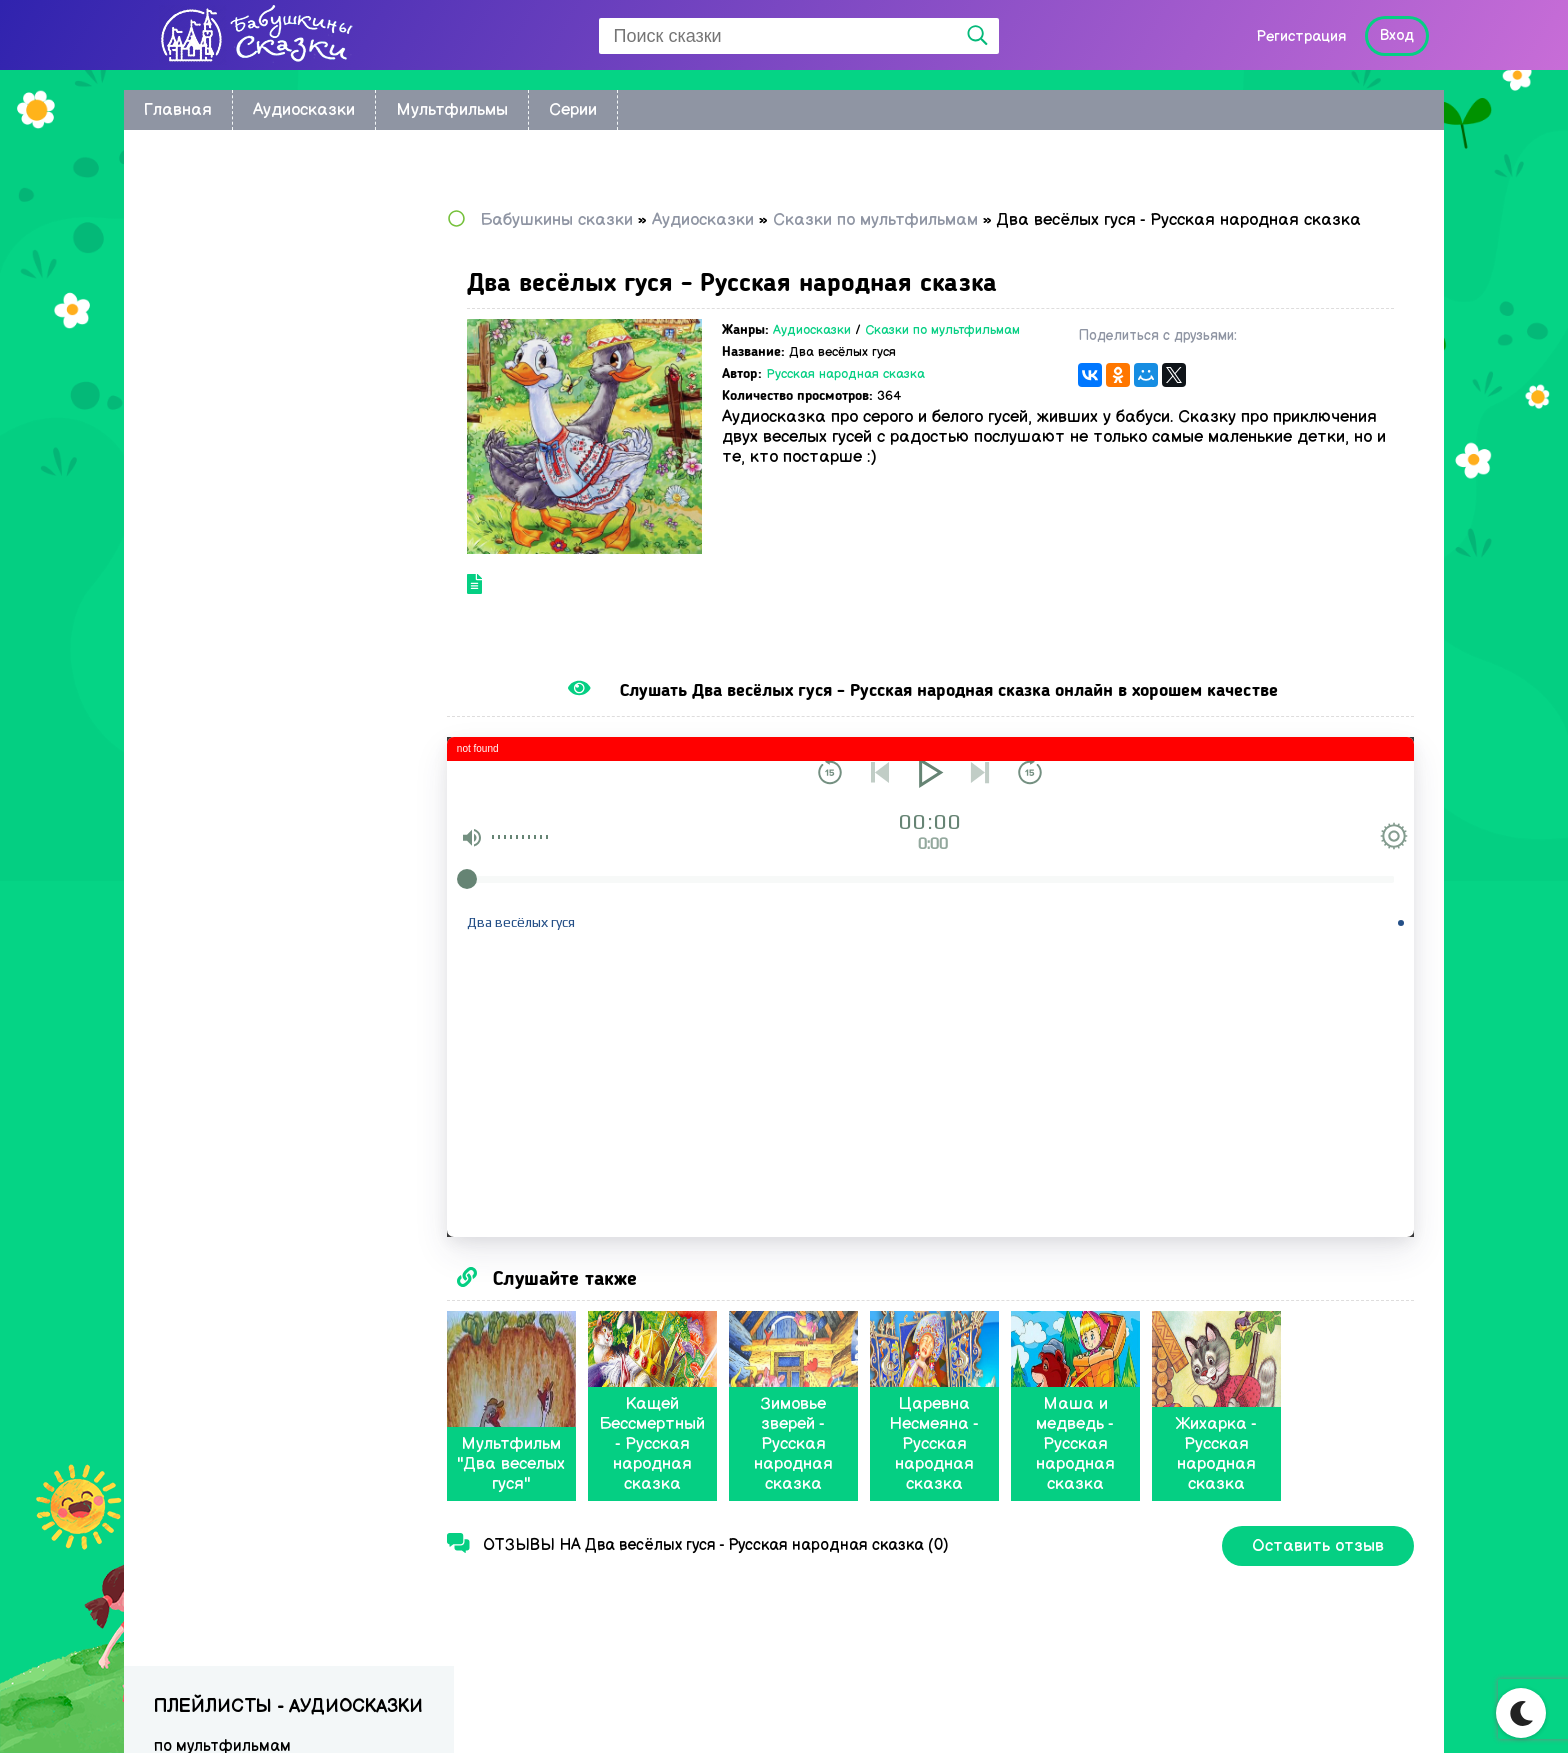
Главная (178, 110)
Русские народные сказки (252, 463)
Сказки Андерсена (225, 521)
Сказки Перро (206, 550)
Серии (573, 110)
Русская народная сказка (882, 390)
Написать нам (1344, 1709)
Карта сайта (1207, 1709)
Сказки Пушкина (216, 579)
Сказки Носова (211, 492)
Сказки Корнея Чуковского (254, 434)
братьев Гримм (211, 347)
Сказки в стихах (214, 695)
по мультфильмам (222, 260)
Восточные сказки (223, 289)
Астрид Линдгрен (220, 376)
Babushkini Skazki (248, 1704)
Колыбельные (206, 318)
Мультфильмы (452, 110)
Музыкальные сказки (234, 666)
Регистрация (1301, 36)
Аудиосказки (304, 110)
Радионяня (196, 608)
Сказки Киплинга (218, 405)
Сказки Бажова (212, 637)
